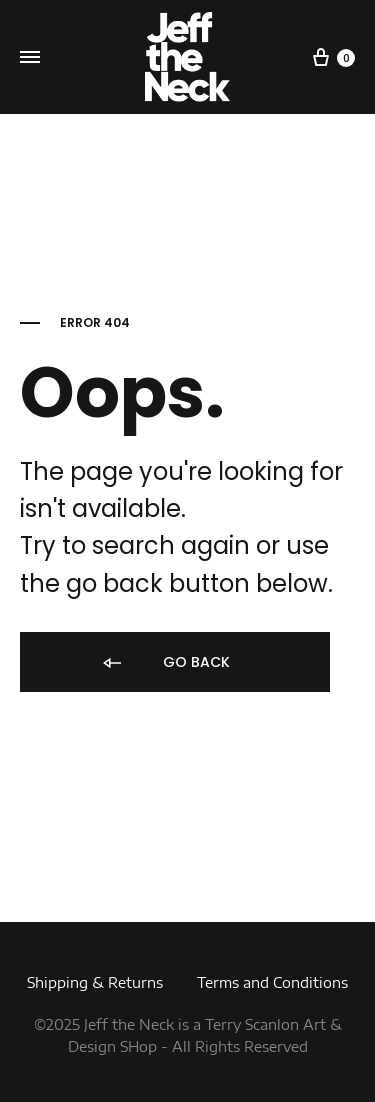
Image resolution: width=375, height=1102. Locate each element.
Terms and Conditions (272, 982)
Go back (165, 663)
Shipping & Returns (95, 982)
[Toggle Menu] (30, 58)
